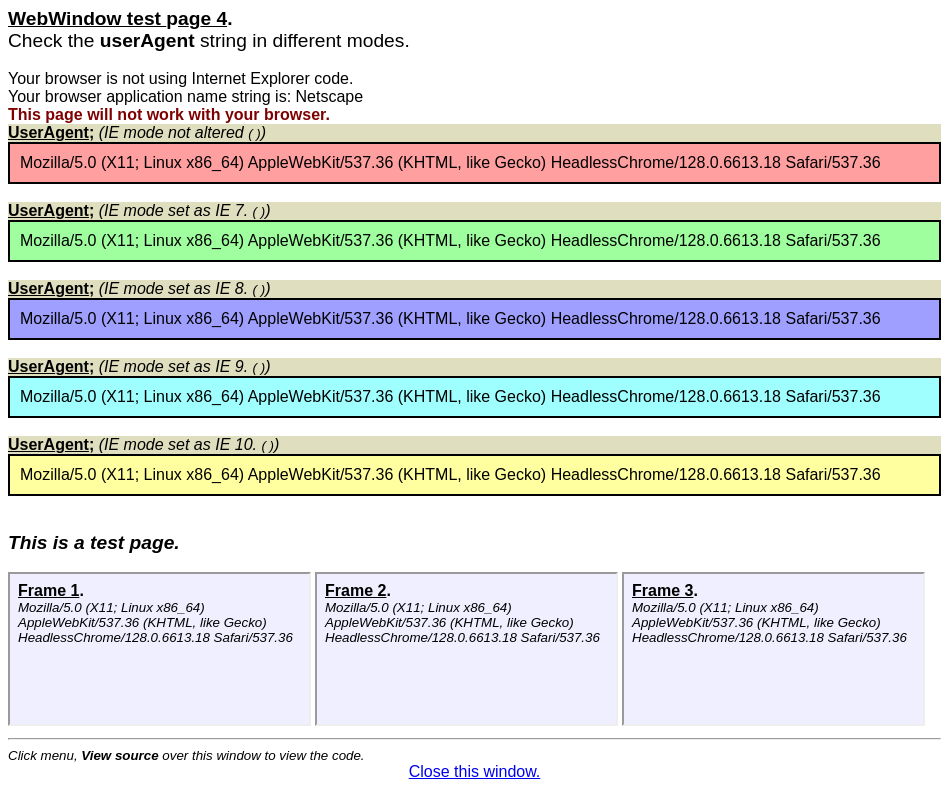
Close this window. (475, 771)
